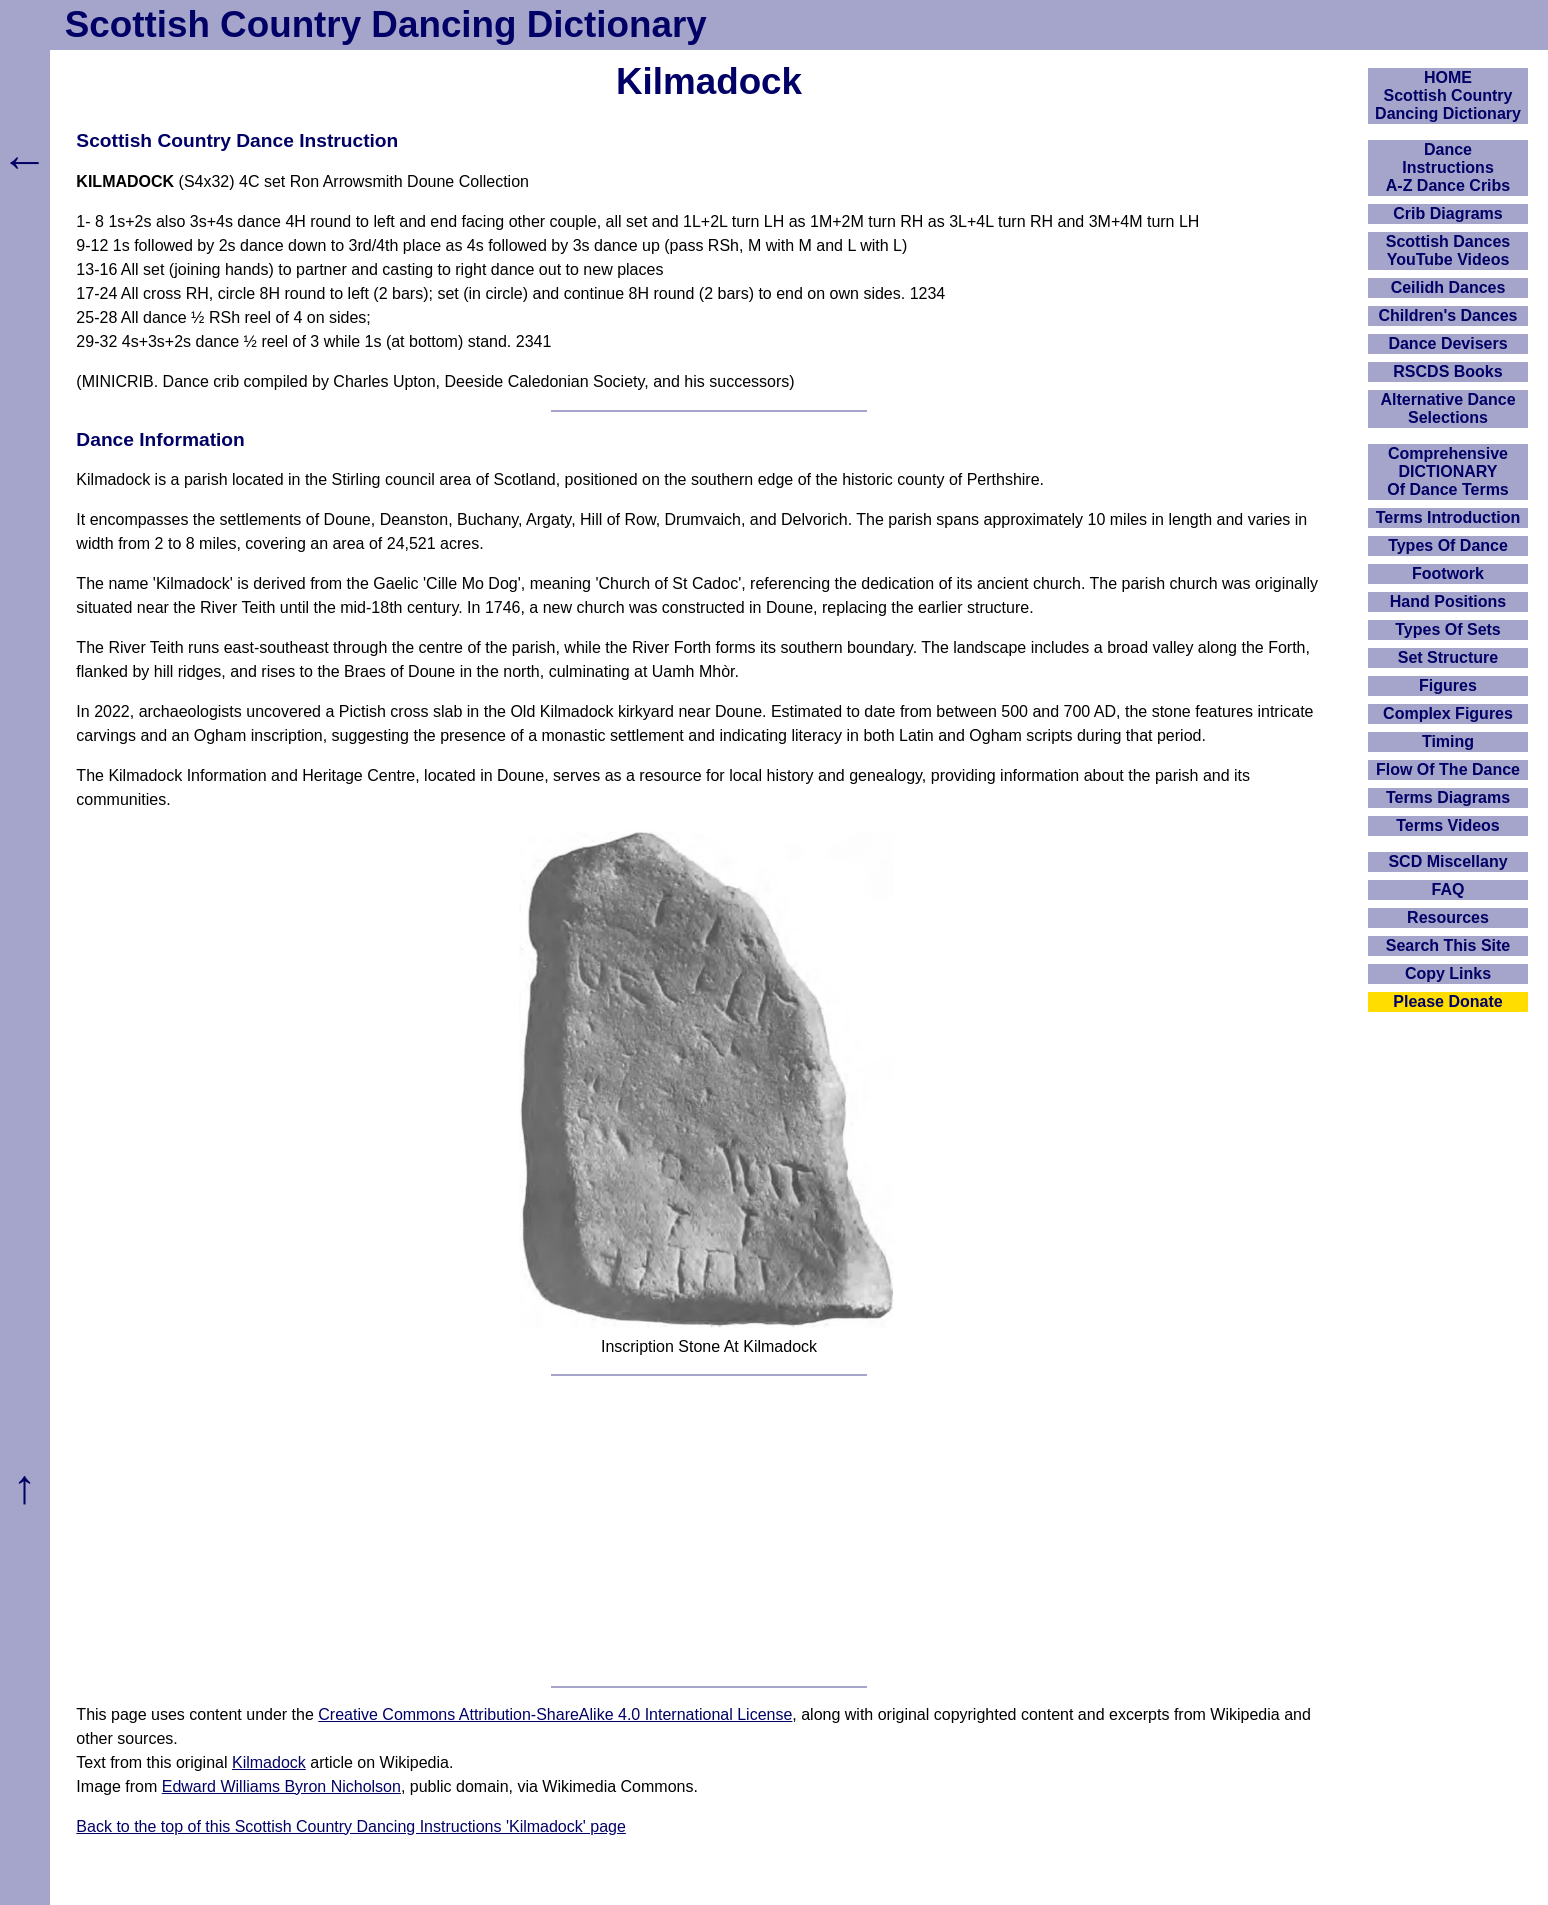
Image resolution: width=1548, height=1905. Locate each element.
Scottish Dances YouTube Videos (1448, 250)
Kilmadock (269, 1762)
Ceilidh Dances (1448, 287)
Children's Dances (1448, 315)
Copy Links (1448, 973)
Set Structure (1448, 657)
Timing (1448, 741)
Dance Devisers (1447, 343)
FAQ (1448, 889)
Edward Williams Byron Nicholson (281, 1786)
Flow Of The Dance (1448, 769)
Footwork (1448, 573)
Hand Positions (1448, 601)
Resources (1448, 917)
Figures (1448, 685)
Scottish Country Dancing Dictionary (386, 24)
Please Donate (1447, 1001)
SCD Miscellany (1447, 861)
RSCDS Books (1447, 371)
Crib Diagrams (1447, 213)
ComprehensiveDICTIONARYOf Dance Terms (1448, 471)
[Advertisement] (709, 1531)
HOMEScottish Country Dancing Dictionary (1448, 95)
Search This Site (1448, 945)
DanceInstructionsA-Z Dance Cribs (1448, 167)
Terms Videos (1447, 825)
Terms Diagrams (1448, 797)
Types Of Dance (1448, 545)
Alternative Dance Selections (1447, 408)
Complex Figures (1448, 713)
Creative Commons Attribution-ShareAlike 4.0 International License (555, 1714)
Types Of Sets (1448, 629)
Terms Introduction (1448, 517)
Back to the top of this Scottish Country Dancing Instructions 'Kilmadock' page (351, 1826)
